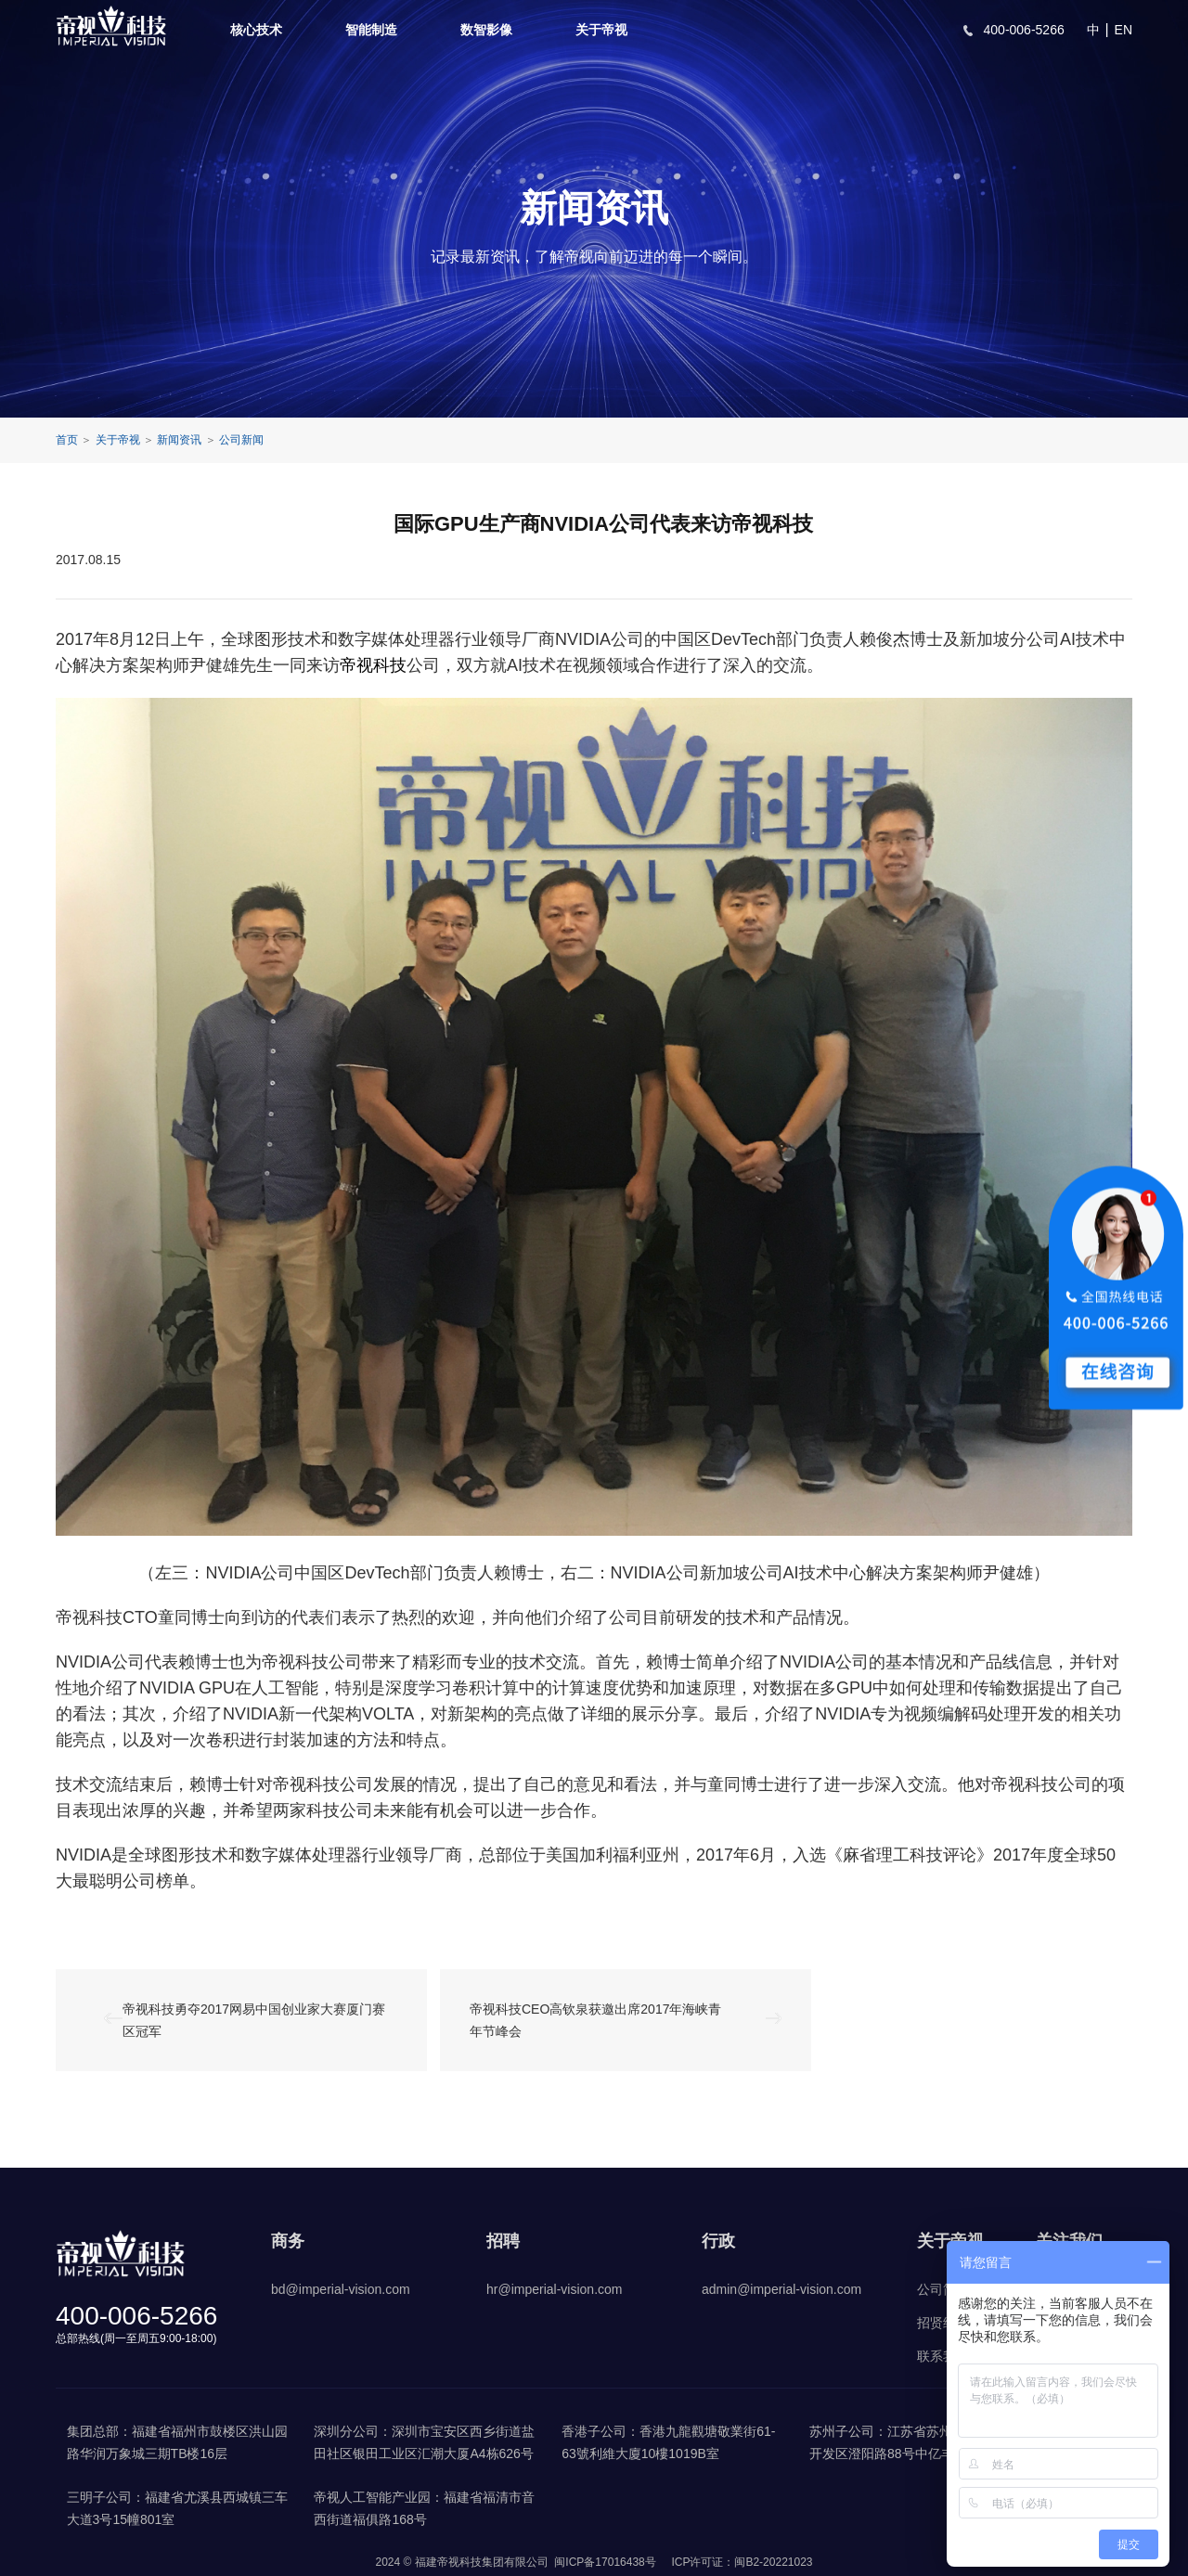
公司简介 (943, 2289)
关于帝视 (601, 29)
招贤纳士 (943, 2322)
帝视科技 (373, 665)
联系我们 (943, 2356)
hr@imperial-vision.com (554, 2289)
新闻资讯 (179, 439)
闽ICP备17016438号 (604, 2562)
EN (1123, 29)
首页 (67, 439)
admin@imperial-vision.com (781, 2289)
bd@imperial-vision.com (340, 2289)
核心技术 (256, 29)
